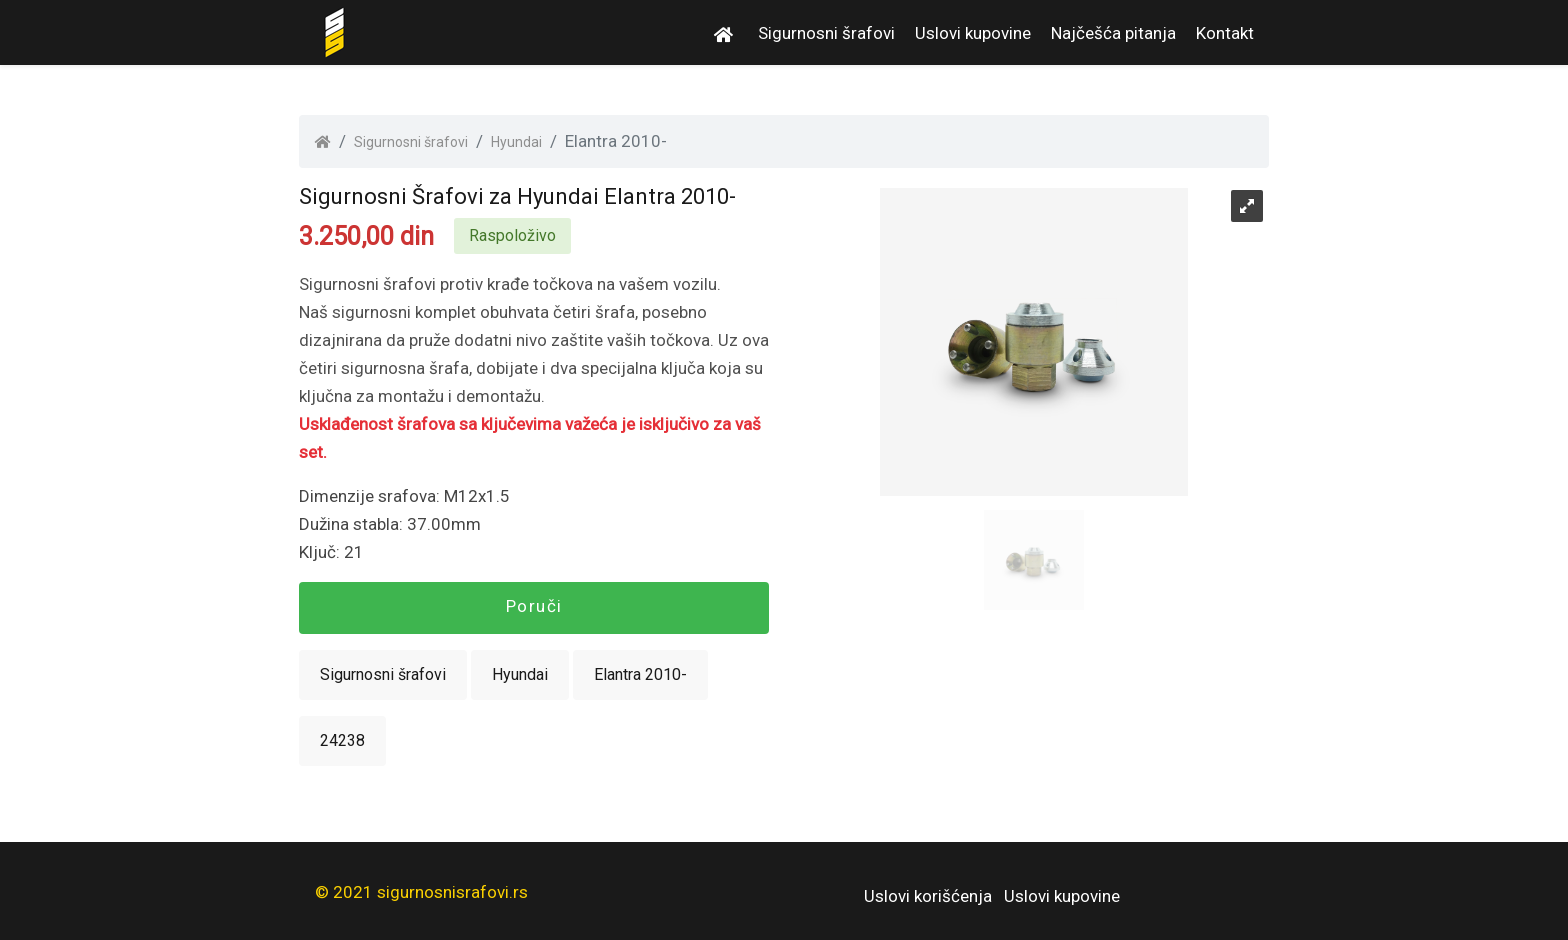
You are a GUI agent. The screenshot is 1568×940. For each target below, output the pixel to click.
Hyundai (516, 142)
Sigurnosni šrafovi (826, 33)
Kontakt (1225, 33)
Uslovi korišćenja (928, 896)
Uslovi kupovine (973, 33)
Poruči (534, 606)
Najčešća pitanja (1113, 33)
